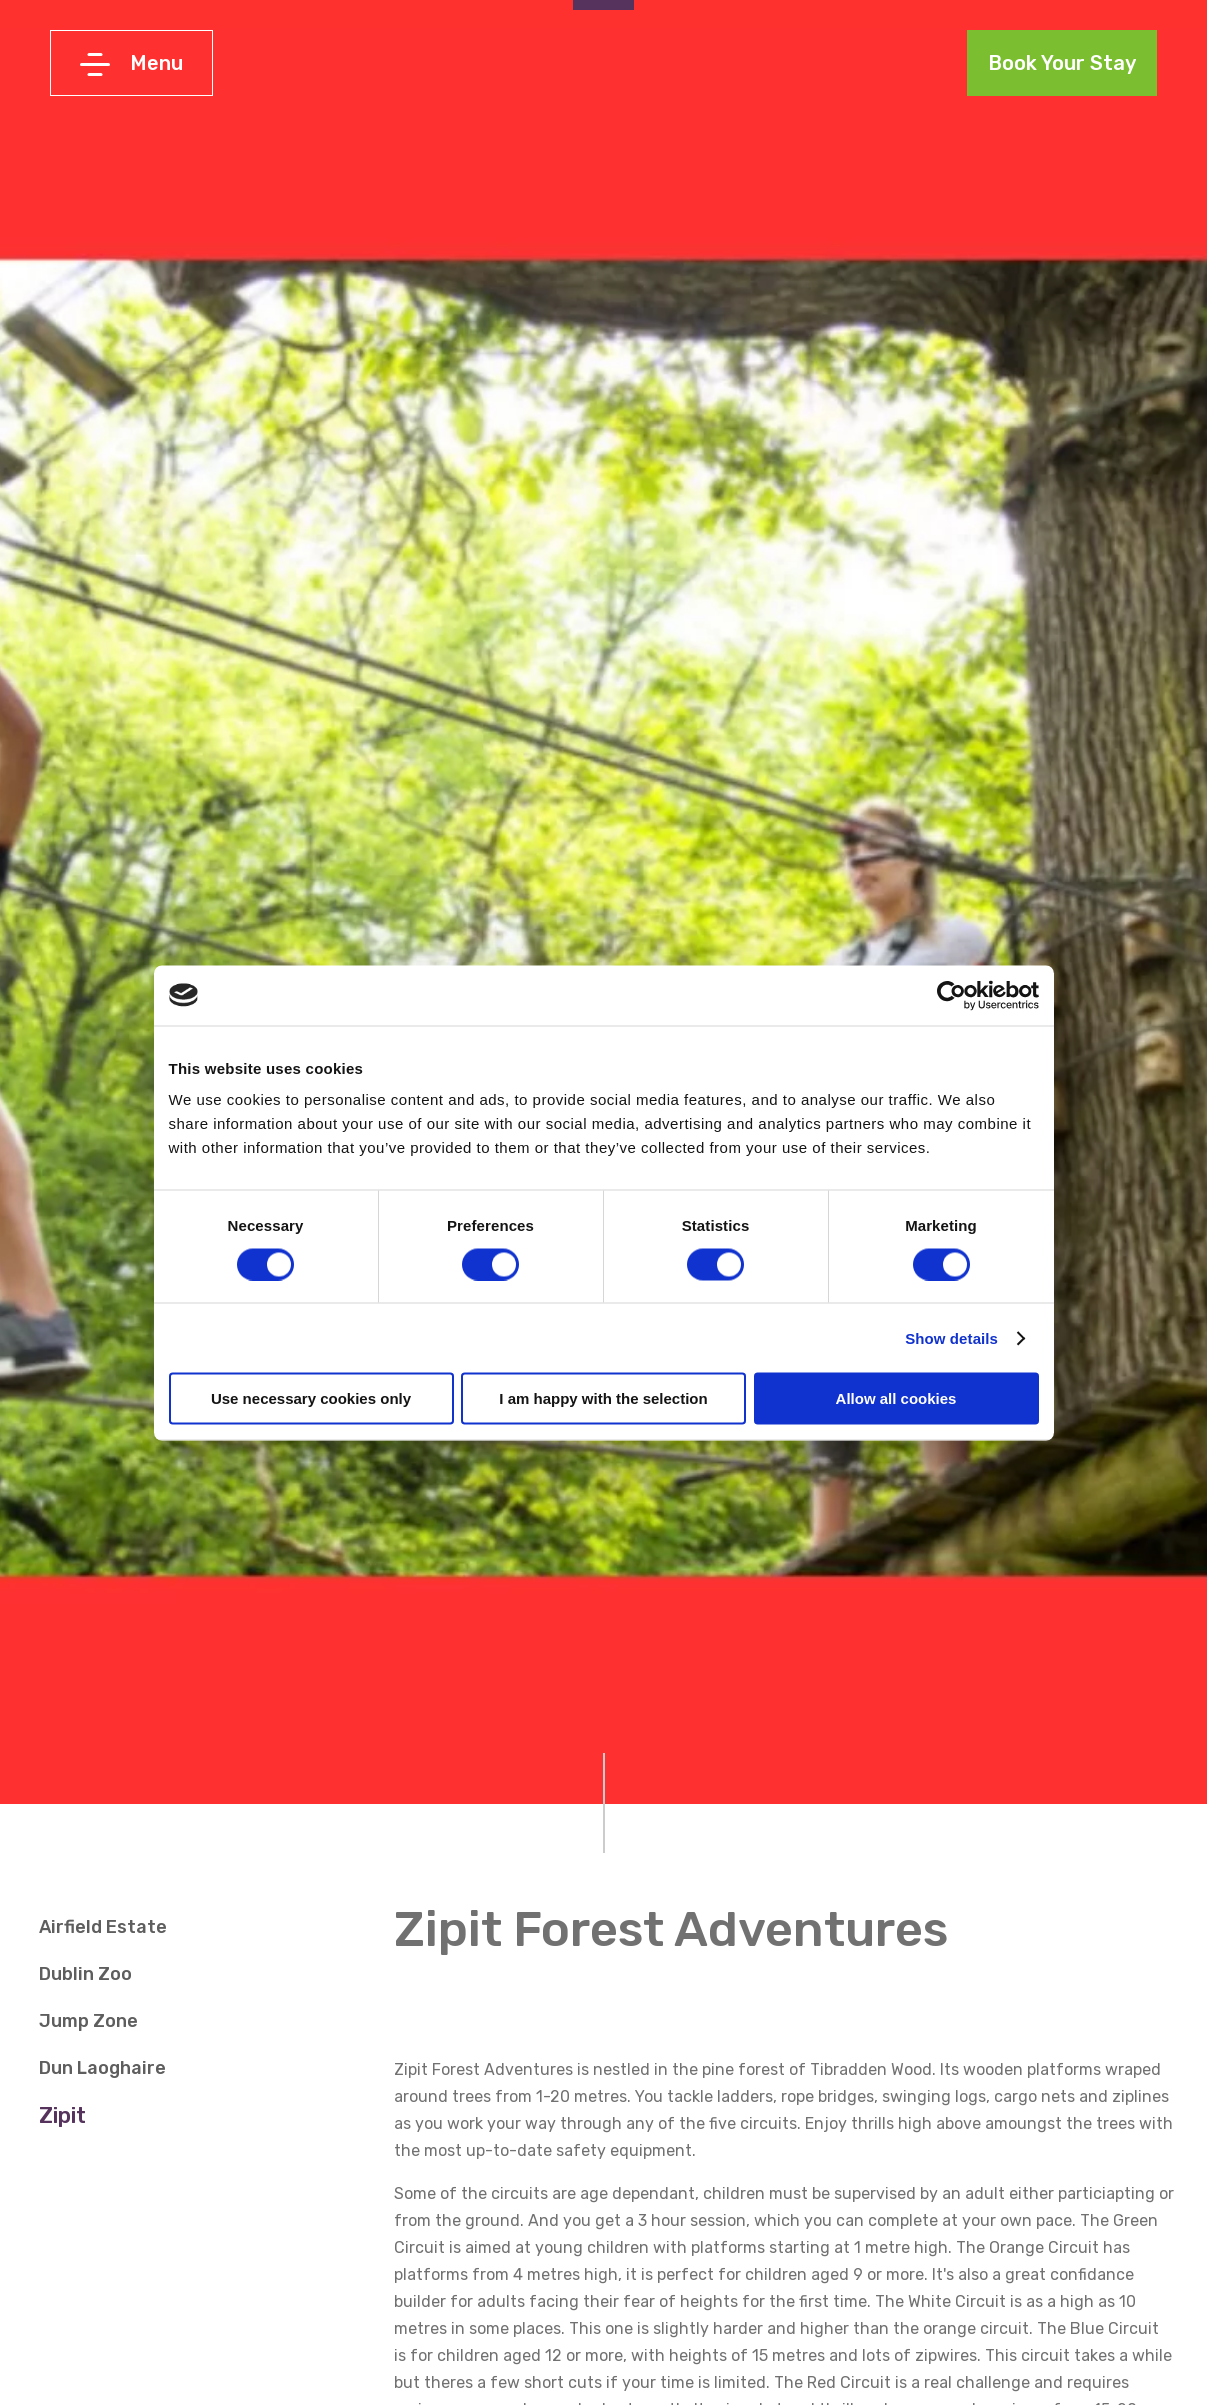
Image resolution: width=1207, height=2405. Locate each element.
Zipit (62, 2115)
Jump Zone (88, 2021)
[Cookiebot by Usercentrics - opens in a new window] (951, 995)
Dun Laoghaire (102, 2068)
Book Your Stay (1062, 63)
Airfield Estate (103, 1927)
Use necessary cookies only (311, 1398)
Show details (951, 1337)
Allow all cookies (896, 1398)
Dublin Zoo (85, 1974)
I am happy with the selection (603, 1398)
